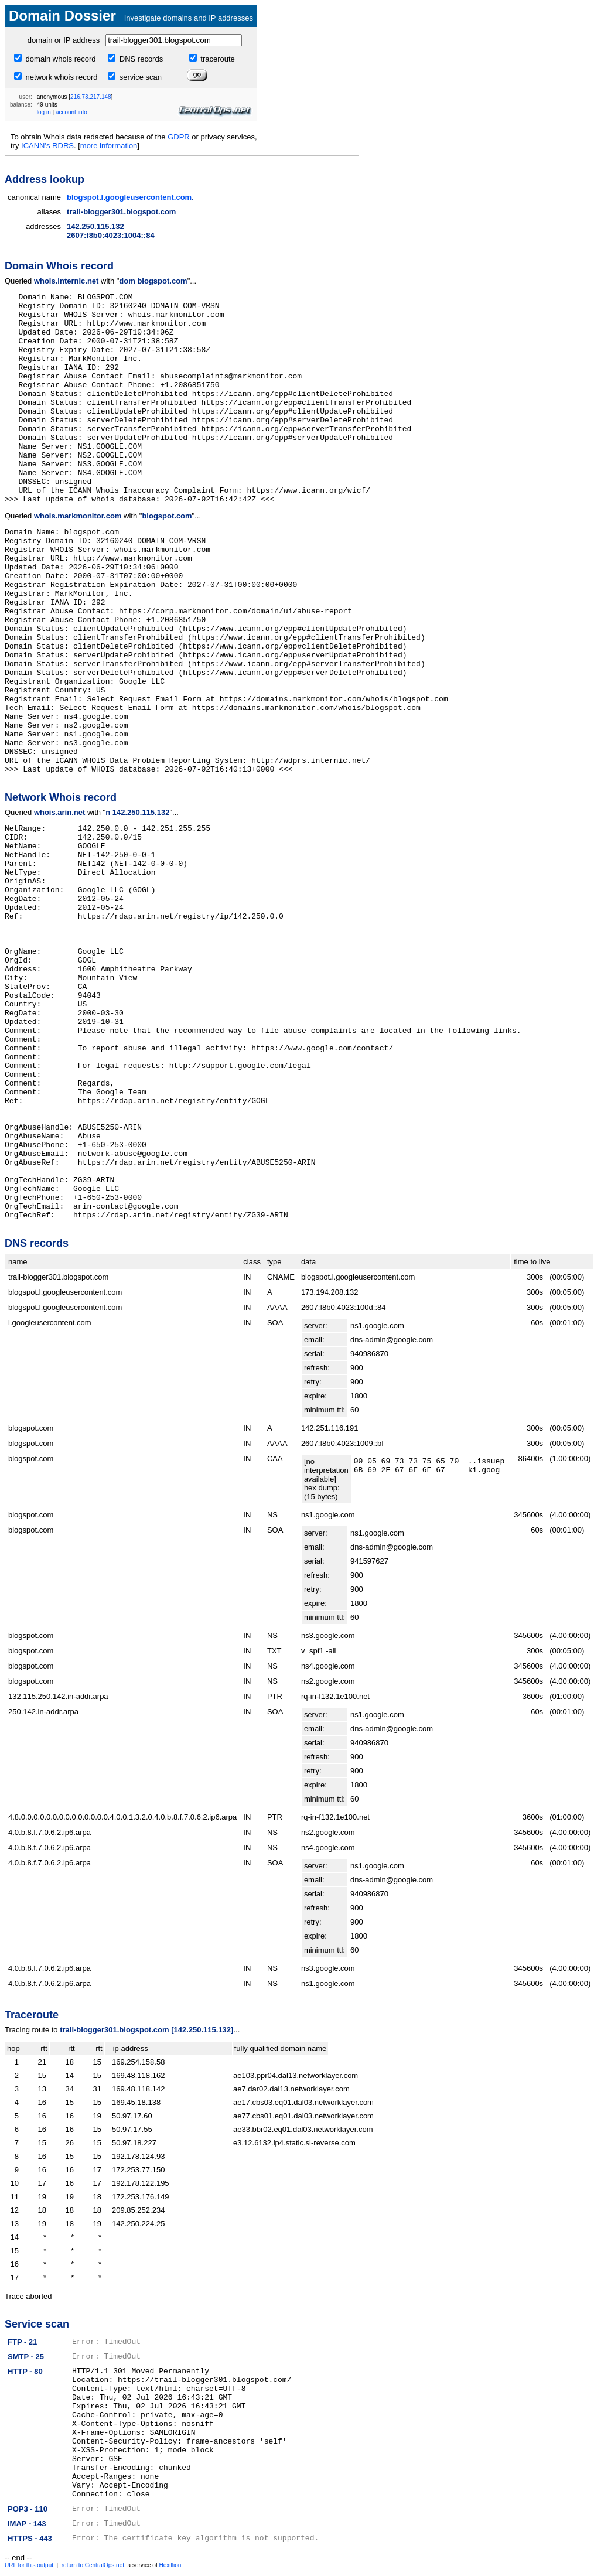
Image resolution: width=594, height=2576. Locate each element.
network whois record (60, 77)
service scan (139, 77)
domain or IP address (64, 40)
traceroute (217, 58)
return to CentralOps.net (93, 2565)
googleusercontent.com (148, 197)
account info (71, 112)
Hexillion (170, 2565)
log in (44, 112)
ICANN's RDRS (47, 145)
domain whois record (59, 58)
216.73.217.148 (90, 97)
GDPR (179, 136)
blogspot (83, 197)
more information (109, 145)
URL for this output (29, 2565)
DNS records (140, 58)
